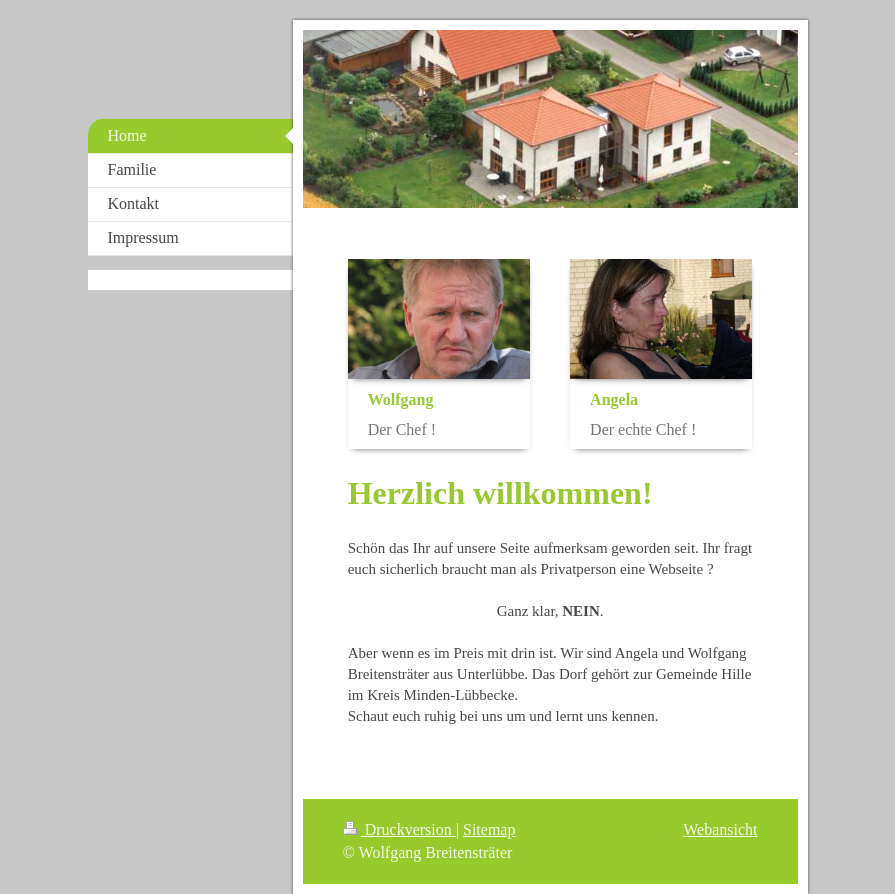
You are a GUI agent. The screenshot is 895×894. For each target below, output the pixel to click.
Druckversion (399, 829)
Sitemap (489, 829)
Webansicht (720, 829)
